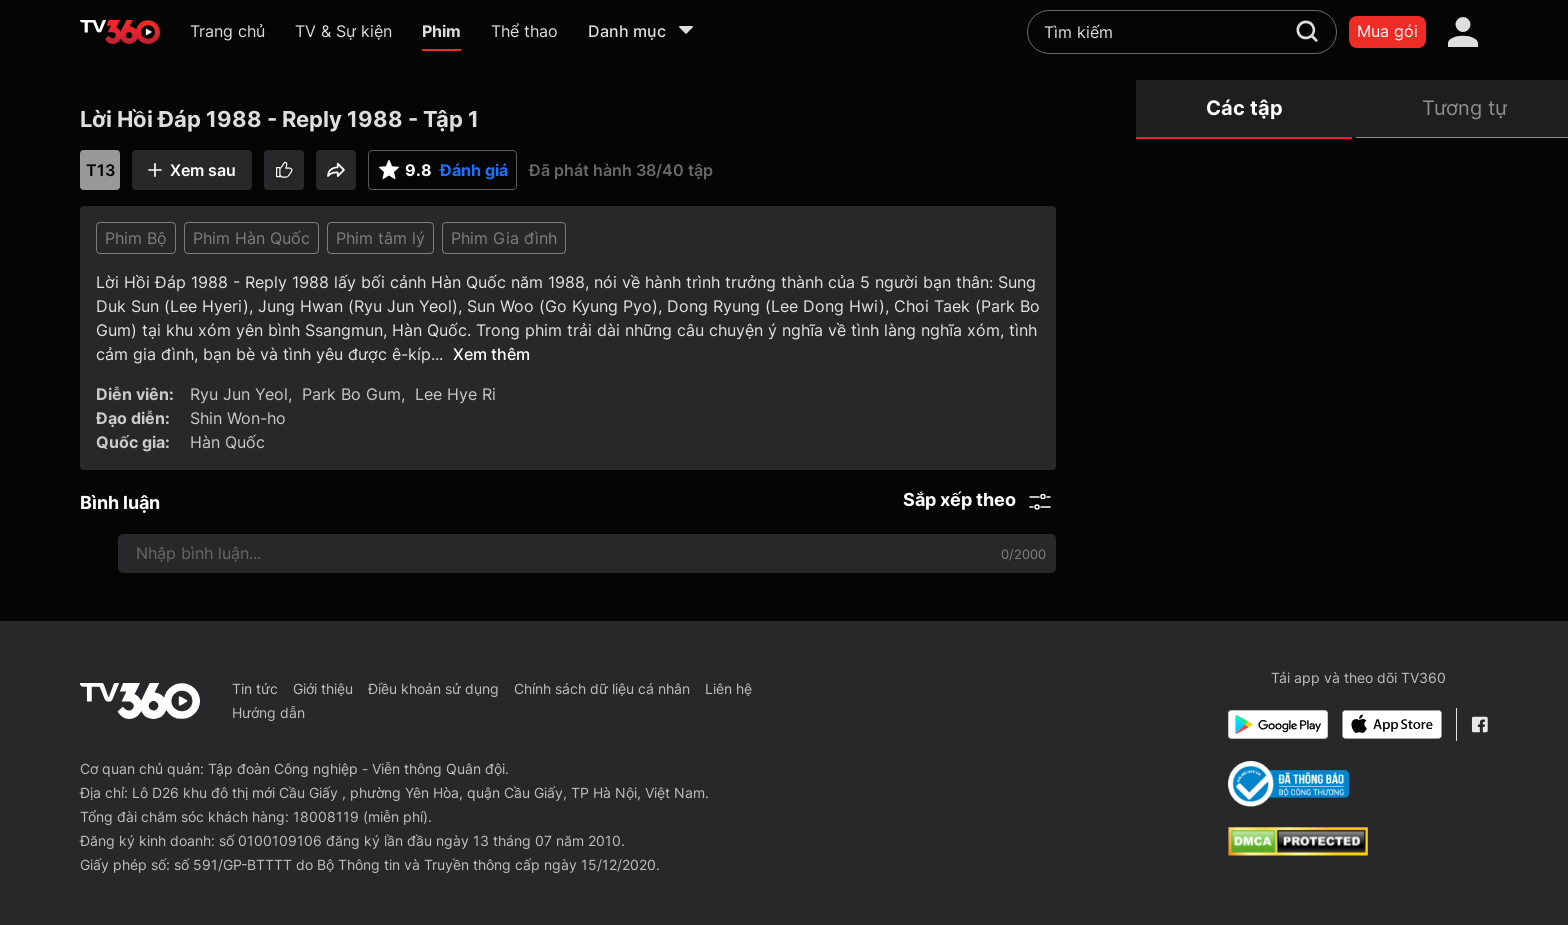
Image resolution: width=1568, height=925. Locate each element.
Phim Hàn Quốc (251, 238)
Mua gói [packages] (1387, 31)
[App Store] (1392, 724)
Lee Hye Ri (455, 394)
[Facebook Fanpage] (1479, 724)
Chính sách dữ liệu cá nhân (602, 688)
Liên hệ (728, 688)
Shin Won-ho (238, 418)
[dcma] (1298, 850)
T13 (100, 170)
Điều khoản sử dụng (433, 688)
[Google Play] (1278, 724)
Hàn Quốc (227, 442)
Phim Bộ (136, 238)
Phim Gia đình (504, 238)
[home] (120, 32)
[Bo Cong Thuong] (1288, 784)
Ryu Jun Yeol (239, 394)
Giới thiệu (323, 688)
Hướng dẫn (268, 712)
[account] (1463, 32)
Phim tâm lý (380, 238)
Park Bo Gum (351, 394)
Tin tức (255, 688)
